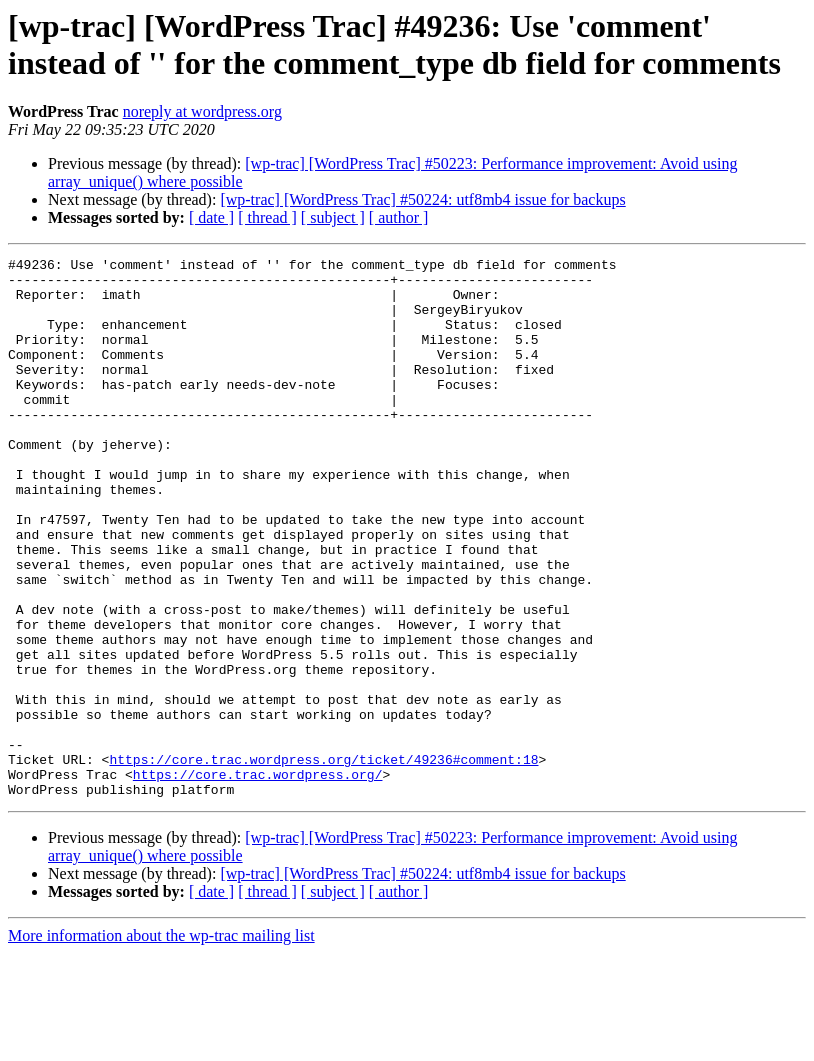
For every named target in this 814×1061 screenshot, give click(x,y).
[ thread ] (267, 217)
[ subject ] (333, 217)
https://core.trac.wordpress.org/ (258, 879)
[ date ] (211, 217)
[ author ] (399, 217)
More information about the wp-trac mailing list (161, 1043)
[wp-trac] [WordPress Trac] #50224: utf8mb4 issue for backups (422, 199)
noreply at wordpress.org (202, 111)
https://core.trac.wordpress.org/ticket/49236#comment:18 (323, 861)
